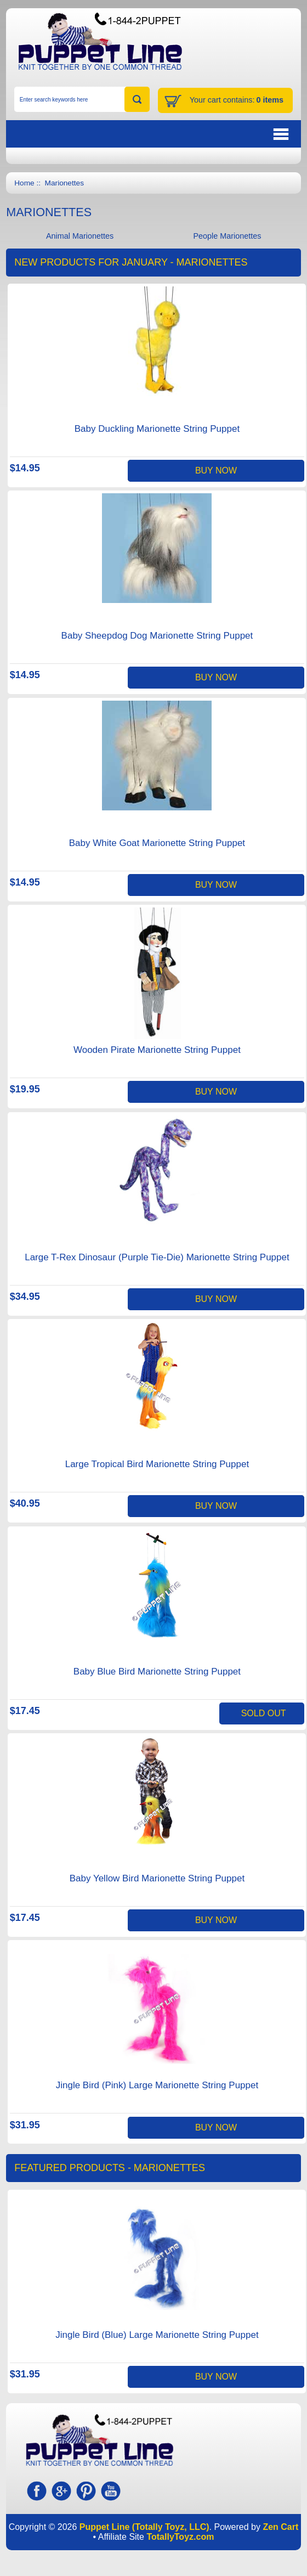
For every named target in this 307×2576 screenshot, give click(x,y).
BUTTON (225, 134)
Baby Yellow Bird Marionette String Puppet (157, 1878)
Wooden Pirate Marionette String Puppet (157, 1050)
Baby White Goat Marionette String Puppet (157, 843)
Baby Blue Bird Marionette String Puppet (157, 1671)
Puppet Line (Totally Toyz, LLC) (144, 2527)
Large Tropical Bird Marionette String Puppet (157, 1464)
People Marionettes (227, 235)
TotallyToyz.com (180, 2536)
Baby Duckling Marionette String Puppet (157, 429)
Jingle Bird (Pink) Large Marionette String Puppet (157, 2085)
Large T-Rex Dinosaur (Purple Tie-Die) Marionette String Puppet (157, 1257)
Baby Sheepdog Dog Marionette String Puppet (157, 635)
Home (24, 183)
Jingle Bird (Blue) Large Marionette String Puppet (156, 2335)
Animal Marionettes (79, 235)
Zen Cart (280, 2527)
